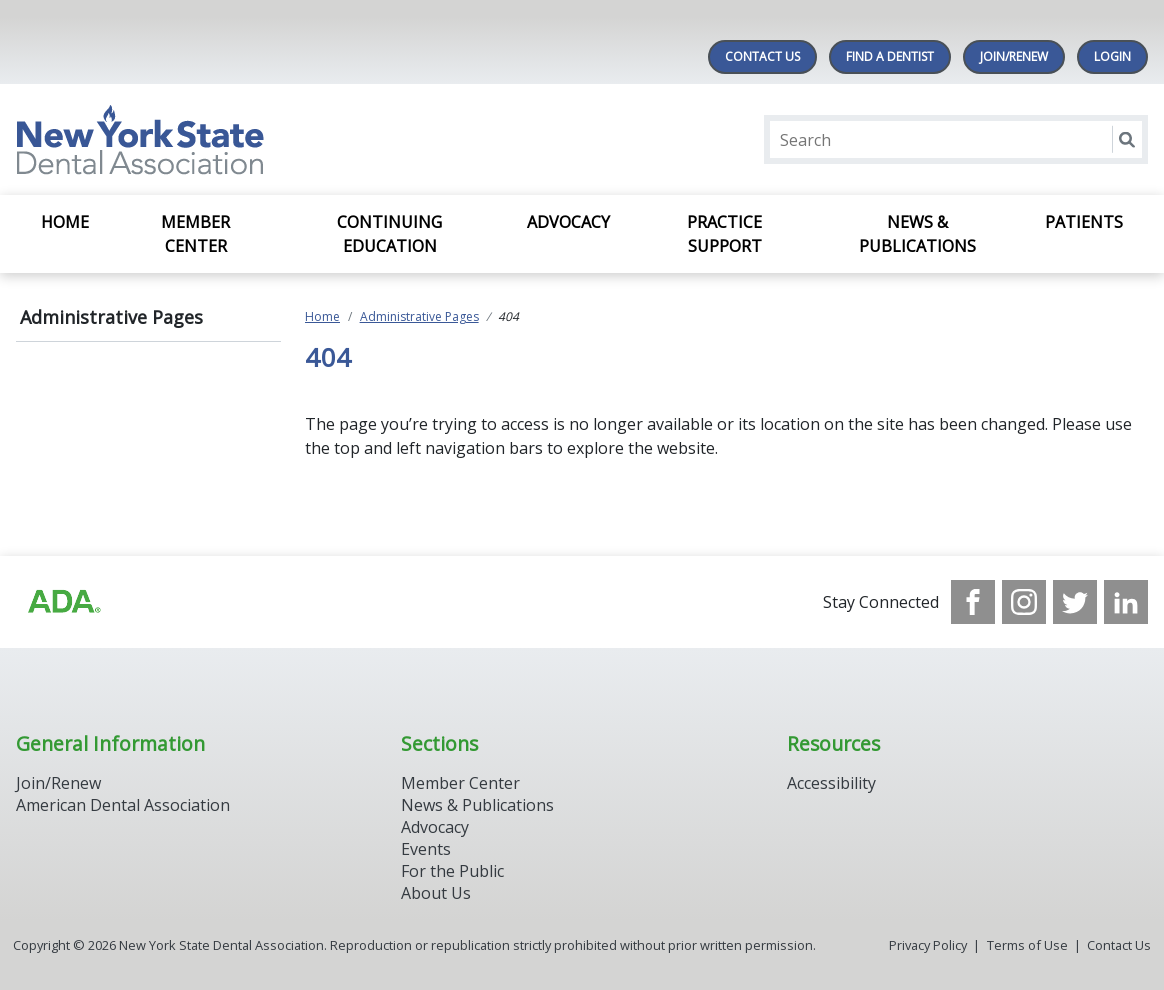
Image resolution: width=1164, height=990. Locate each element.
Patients (1084, 222)
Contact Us (762, 56)
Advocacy (568, 222)
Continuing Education (389, 234)
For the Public (452, 871)
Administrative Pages (111, 317)
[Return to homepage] (274, 139)
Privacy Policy (928, 945)
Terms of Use (1027, 945)
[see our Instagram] (1024, 602)
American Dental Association (123, 805)
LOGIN (1112, 56)
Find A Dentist (890, 56)
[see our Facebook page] (973, 602)
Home (65, 222)
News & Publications (917, 234)
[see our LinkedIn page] (1126, 602)
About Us (436, 893)
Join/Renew (1014, 56)
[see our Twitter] (1075, 602)
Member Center (195, 234)
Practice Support (724, 234)
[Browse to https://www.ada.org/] (63, 602)
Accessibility (831, 783)
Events (426, 849)
